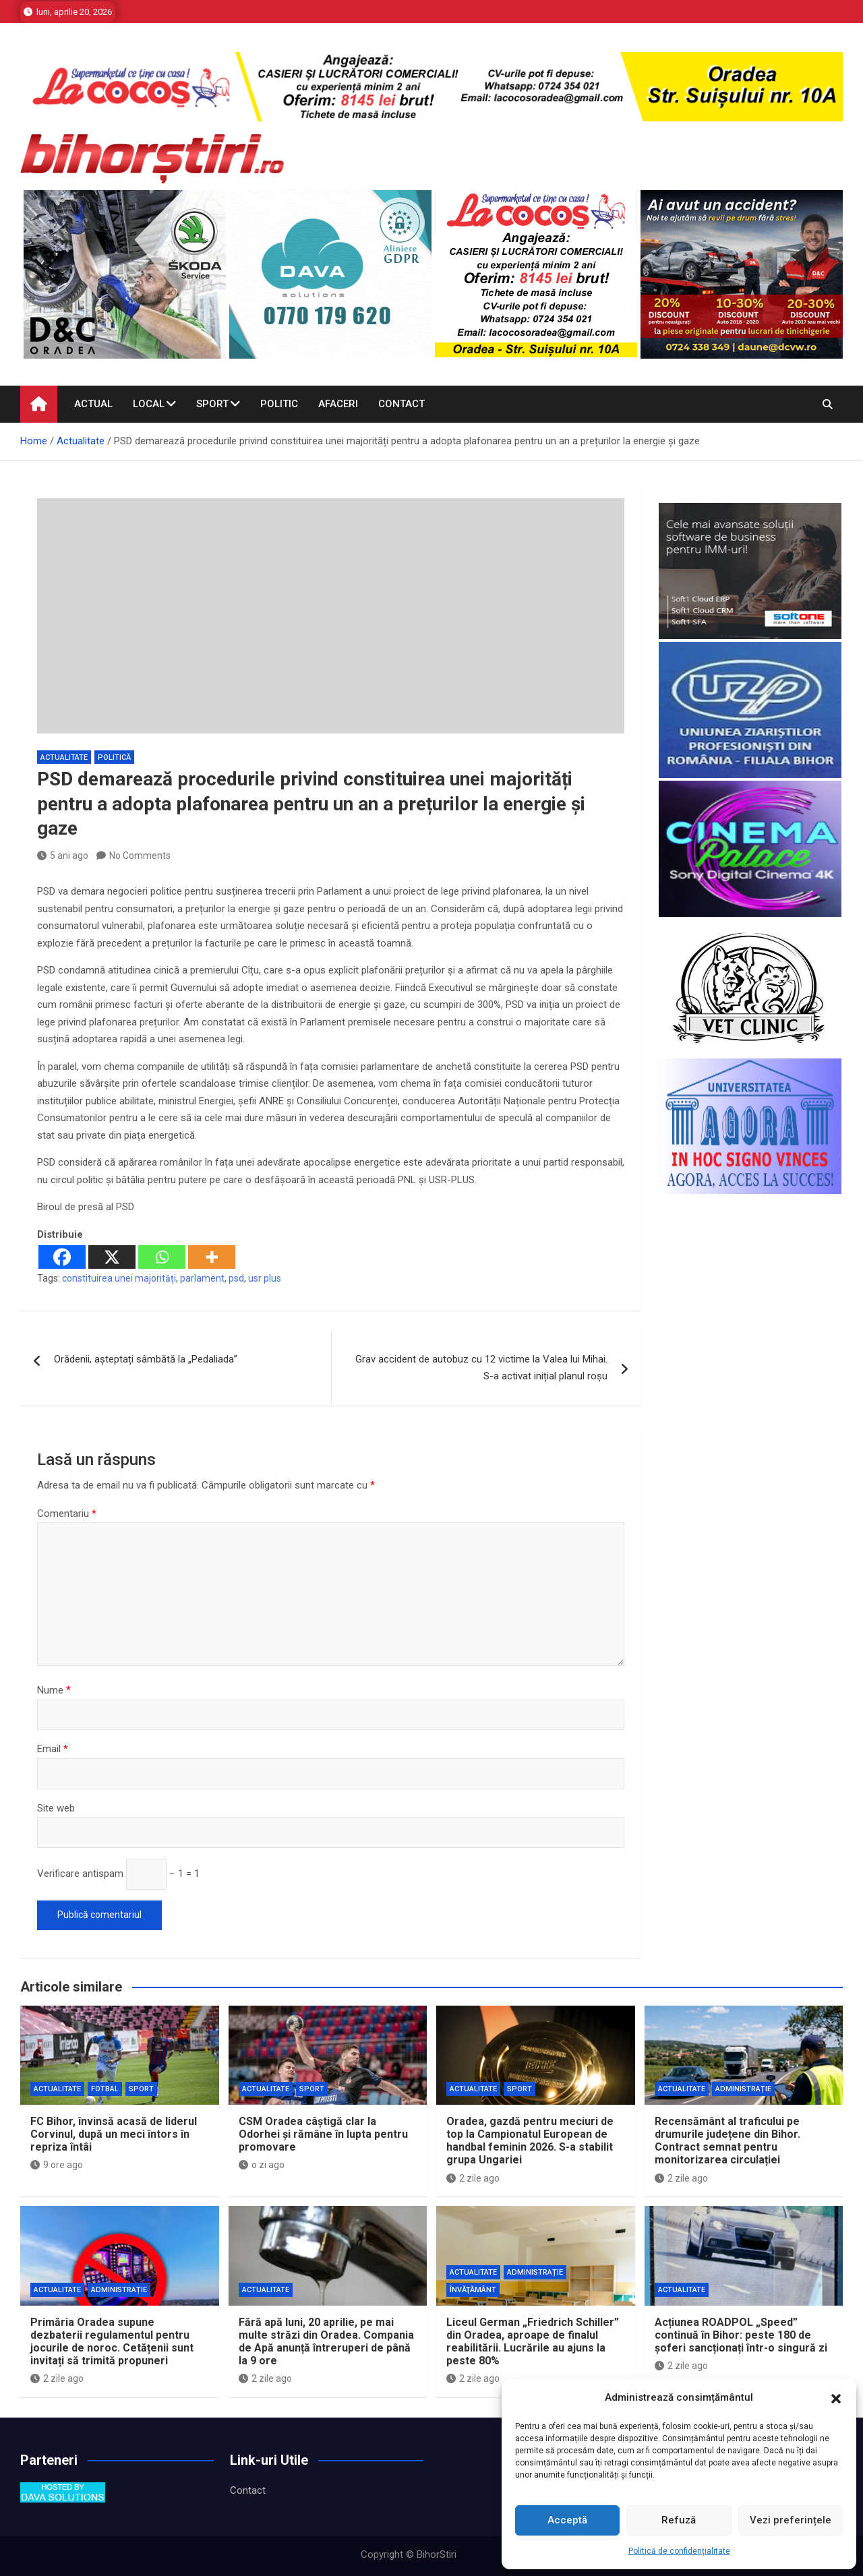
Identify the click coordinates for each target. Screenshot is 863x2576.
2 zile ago (473, 2178)
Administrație (743, 2089)
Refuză (678, 2520)
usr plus (264, 1278)
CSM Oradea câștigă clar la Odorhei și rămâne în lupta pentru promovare (323, 2134)
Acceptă (567, 2520)
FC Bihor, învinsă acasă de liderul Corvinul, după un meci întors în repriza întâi (113, 2134)
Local (149, 404)
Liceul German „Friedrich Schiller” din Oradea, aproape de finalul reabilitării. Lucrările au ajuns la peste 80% (532, 2342)
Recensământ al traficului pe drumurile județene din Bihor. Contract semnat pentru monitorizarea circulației (727, 2141)
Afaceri (338, 404)
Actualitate (64, 757)
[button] (836, 2398)
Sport (212, 404)
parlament (202, 1278)
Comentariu (66, 1513)
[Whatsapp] (161, 1257)
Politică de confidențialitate (679, 2551)
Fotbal (105, 2089)
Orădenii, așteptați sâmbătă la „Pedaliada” (145, 1359)
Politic (279, 404)
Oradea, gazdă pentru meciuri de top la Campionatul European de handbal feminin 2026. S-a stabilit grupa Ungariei (530, 2141)
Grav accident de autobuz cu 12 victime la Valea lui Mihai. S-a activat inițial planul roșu (481, 1368)
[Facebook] (62, 1257)
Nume (54, 1690)
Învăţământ (473, 2289)
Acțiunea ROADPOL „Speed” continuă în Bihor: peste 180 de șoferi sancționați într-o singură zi (741, 2335)
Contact (401, 404)
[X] (112, 1257)
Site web (56, 1808)
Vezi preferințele (790, 2520)
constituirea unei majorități (119, 1278)
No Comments (140, 855)
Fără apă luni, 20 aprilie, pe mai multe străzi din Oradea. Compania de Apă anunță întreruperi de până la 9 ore (326, 2342)
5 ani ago (62, 855)
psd (236, 1278)
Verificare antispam (80, 1873)
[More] (211, 1257)
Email (52, 1749)
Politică (114, 757)
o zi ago (262, 2164)
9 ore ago (56, 2164)
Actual (93, 404)
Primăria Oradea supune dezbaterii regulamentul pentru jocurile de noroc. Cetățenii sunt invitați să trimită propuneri (112, 2342)
